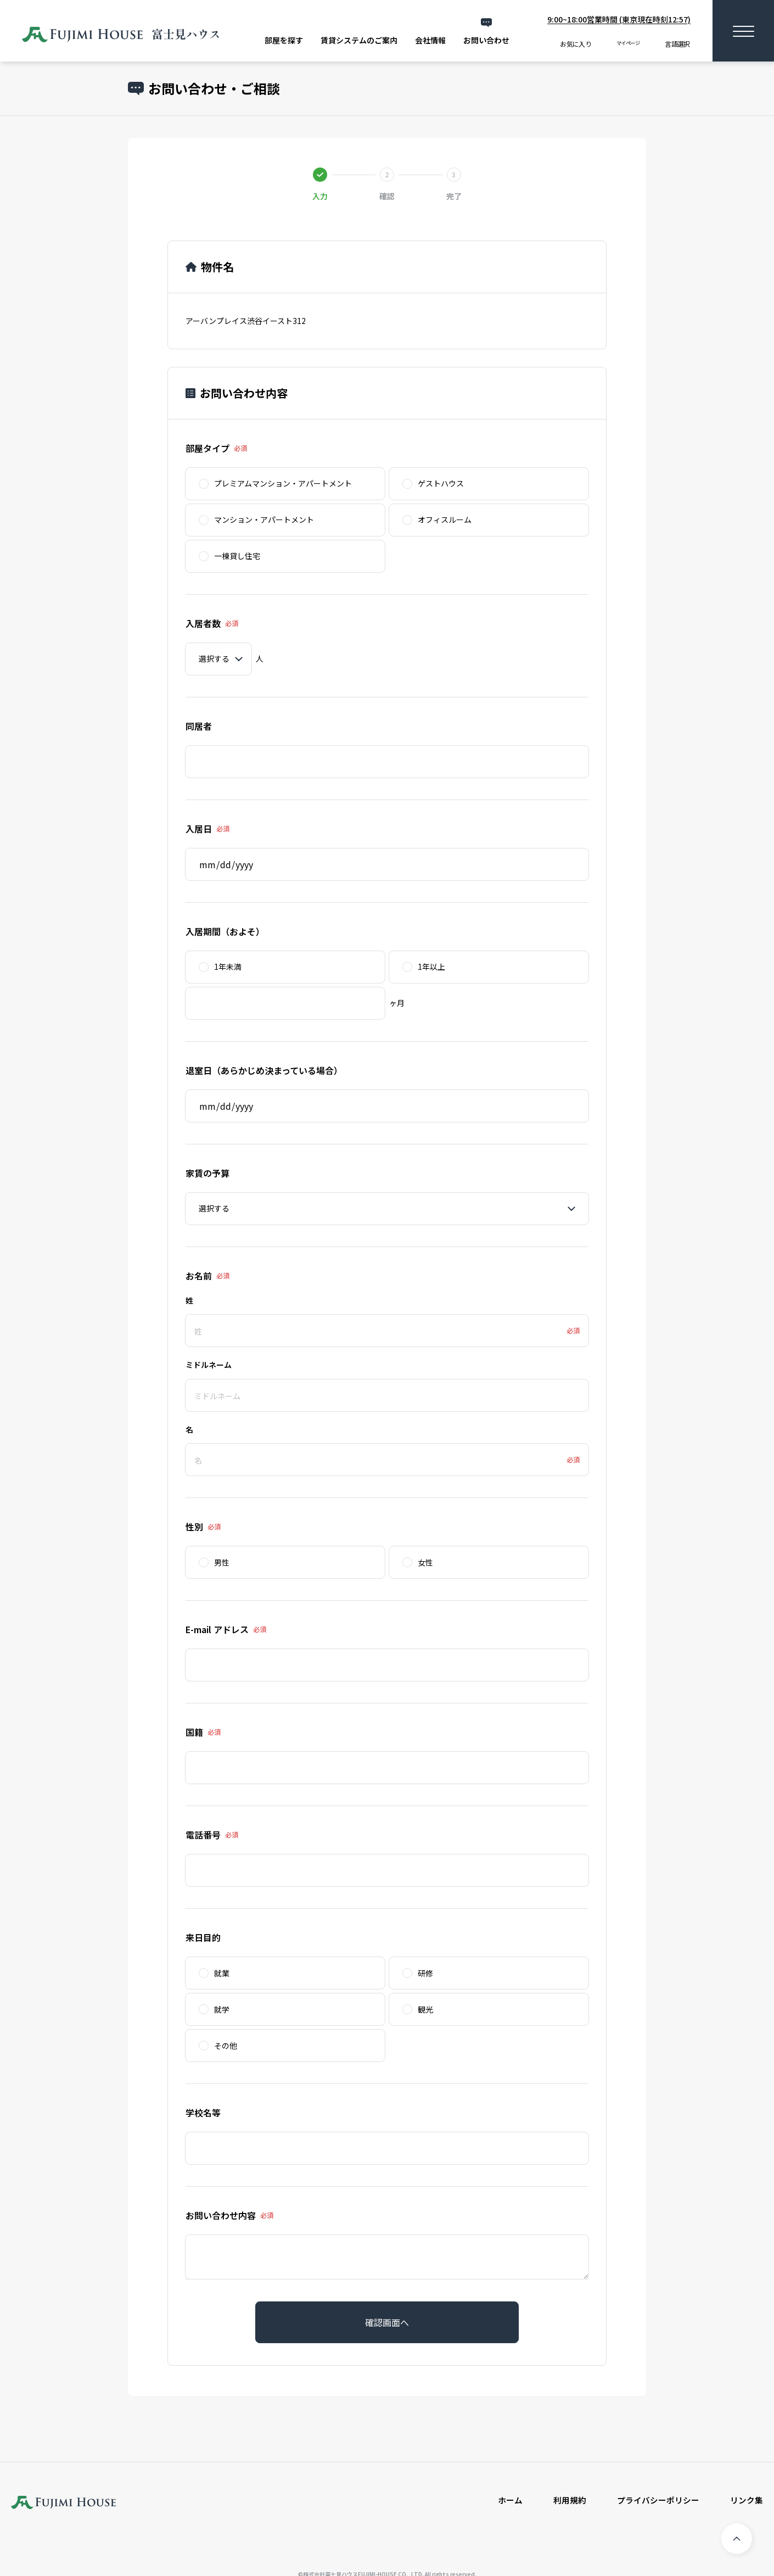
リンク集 (745, 2500)
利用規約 (561, 2500)
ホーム (499, 2500)
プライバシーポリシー (653, 2500)
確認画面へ (387, 2322)
